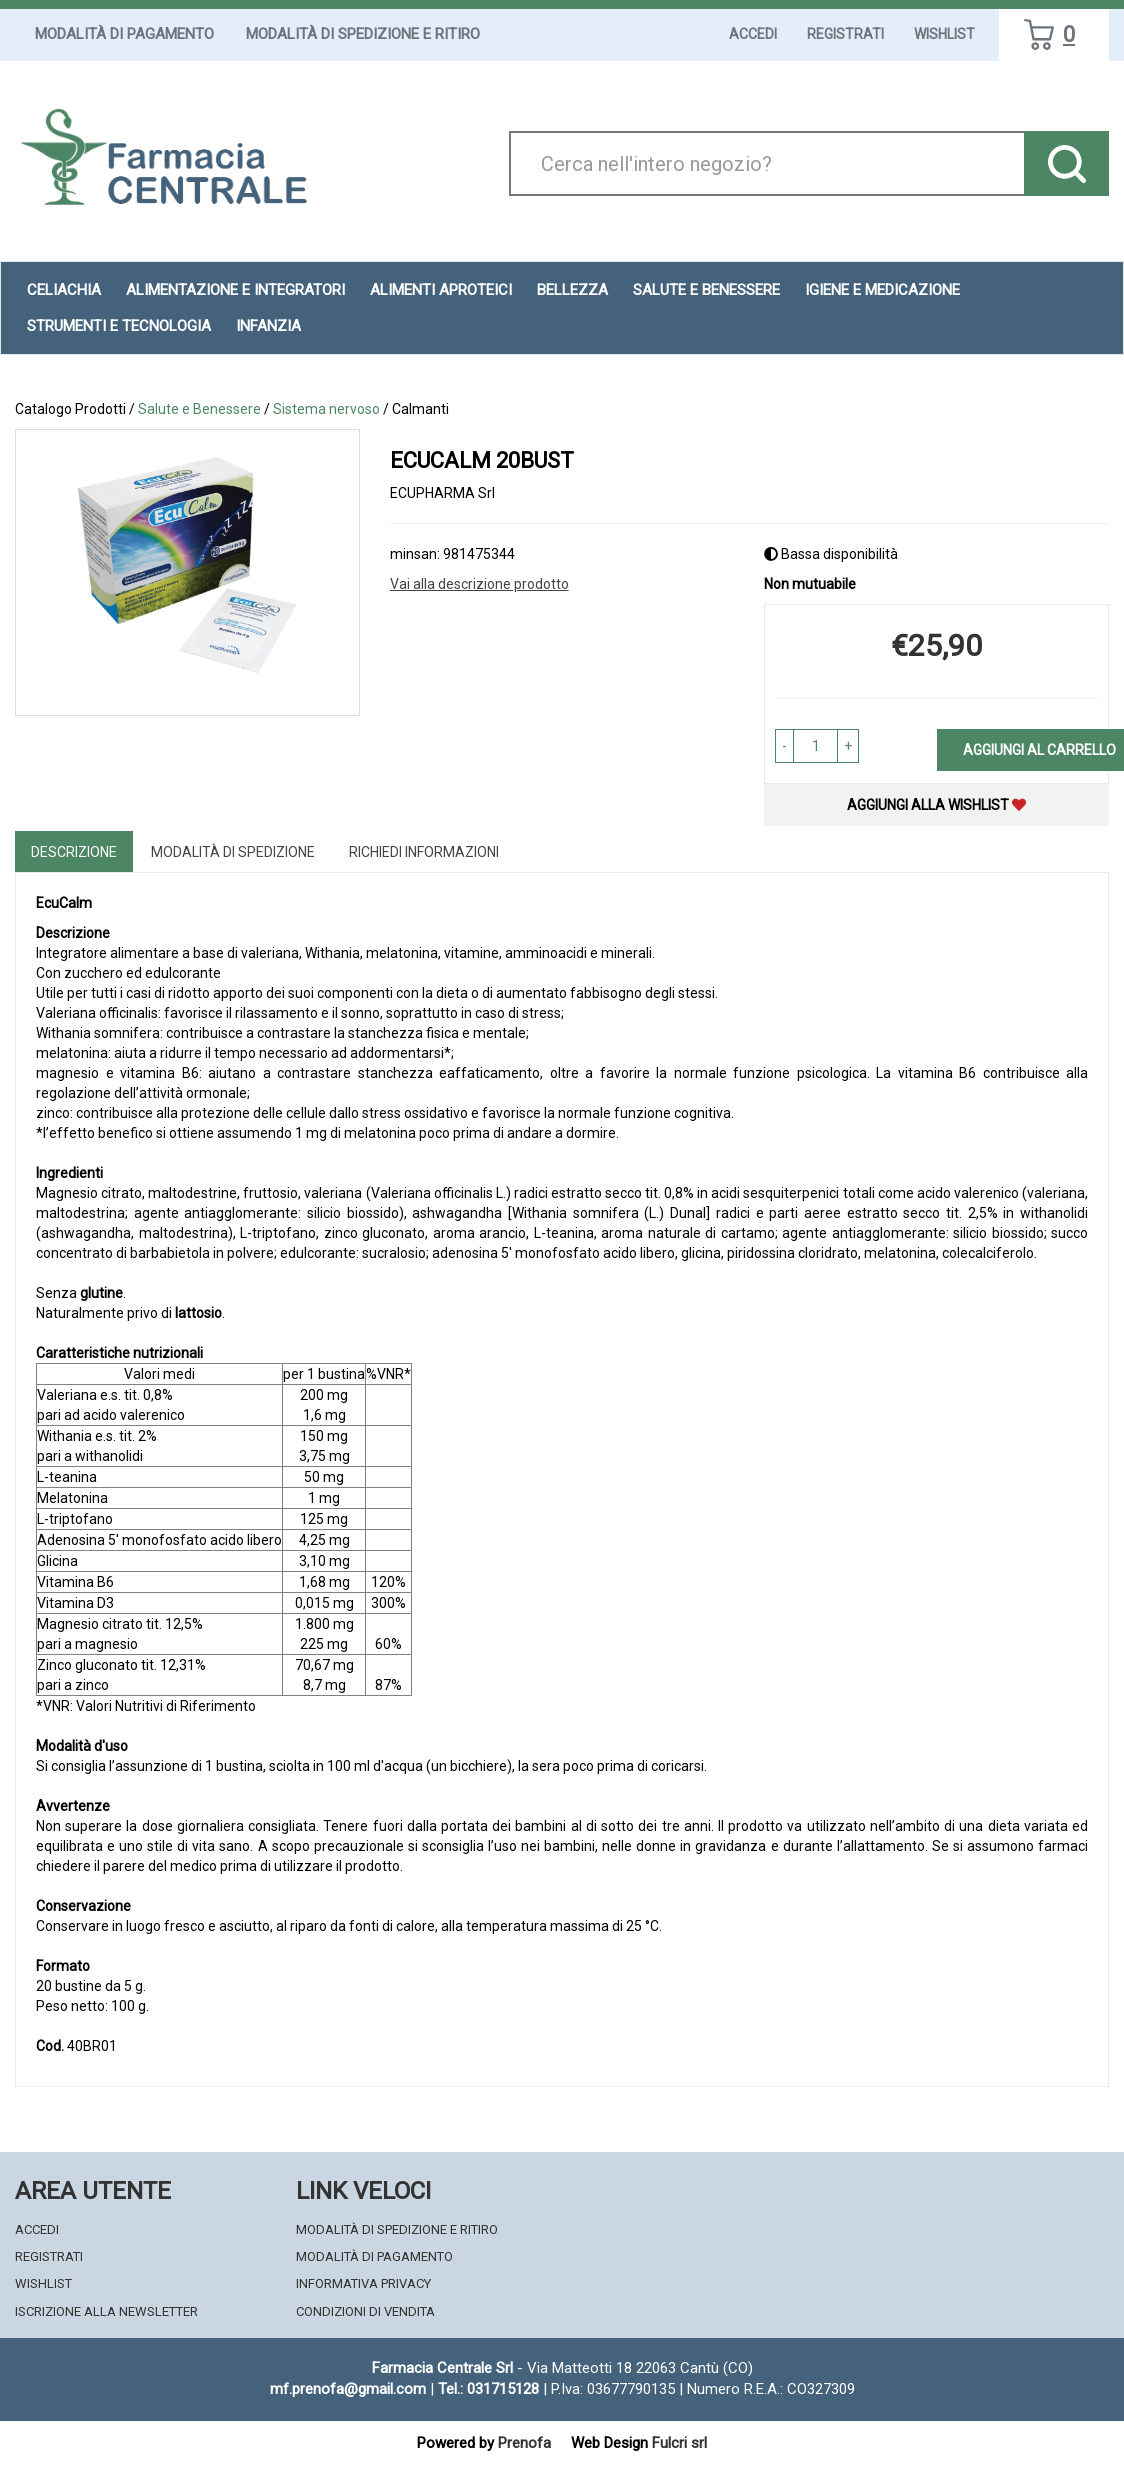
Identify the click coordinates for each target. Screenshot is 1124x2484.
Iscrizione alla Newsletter (106, 2311)
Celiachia (64, 290)
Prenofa (524, 2443)
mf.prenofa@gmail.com (348, 2389)
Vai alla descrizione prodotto (479, 584)
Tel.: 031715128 (488, 2389)
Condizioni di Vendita (365, 2311)
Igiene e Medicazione (882, 290)
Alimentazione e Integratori (235, 290)
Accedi (753, 34)
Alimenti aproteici (441, 290)
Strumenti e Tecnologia (119, 326)
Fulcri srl (679, 2443)
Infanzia (268, 326)
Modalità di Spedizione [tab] (233, 852)
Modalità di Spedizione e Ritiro (363, 34)
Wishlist (944, 34)
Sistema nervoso (326, 409)
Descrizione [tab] (74, 852)
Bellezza (572, 290)
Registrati (845, 34)
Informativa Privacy (363, 2283)
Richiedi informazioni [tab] (424, 852)
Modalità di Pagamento (124, 34)
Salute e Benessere (706, 290)
